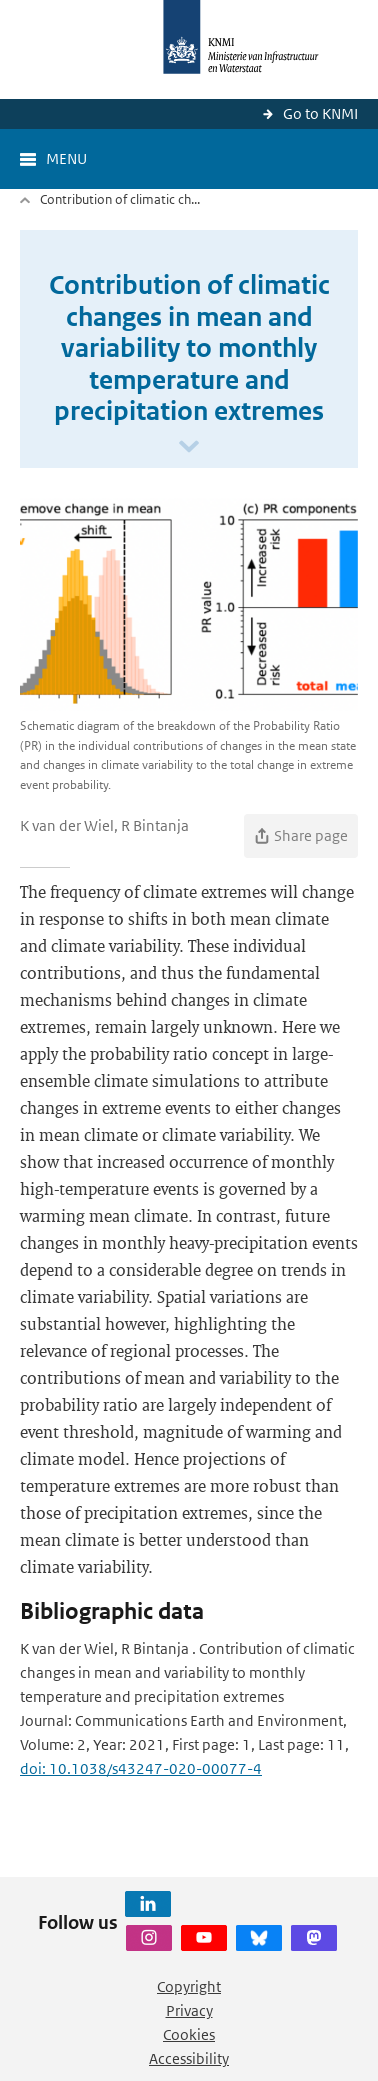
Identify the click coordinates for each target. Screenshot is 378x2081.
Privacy (189, 2010)
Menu (66, 158)
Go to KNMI (320, 113)
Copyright (189, 1986)
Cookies (189, 2034)
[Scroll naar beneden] (189, 447)
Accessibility (189, 2058)
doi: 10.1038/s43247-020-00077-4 (141, 1768)
